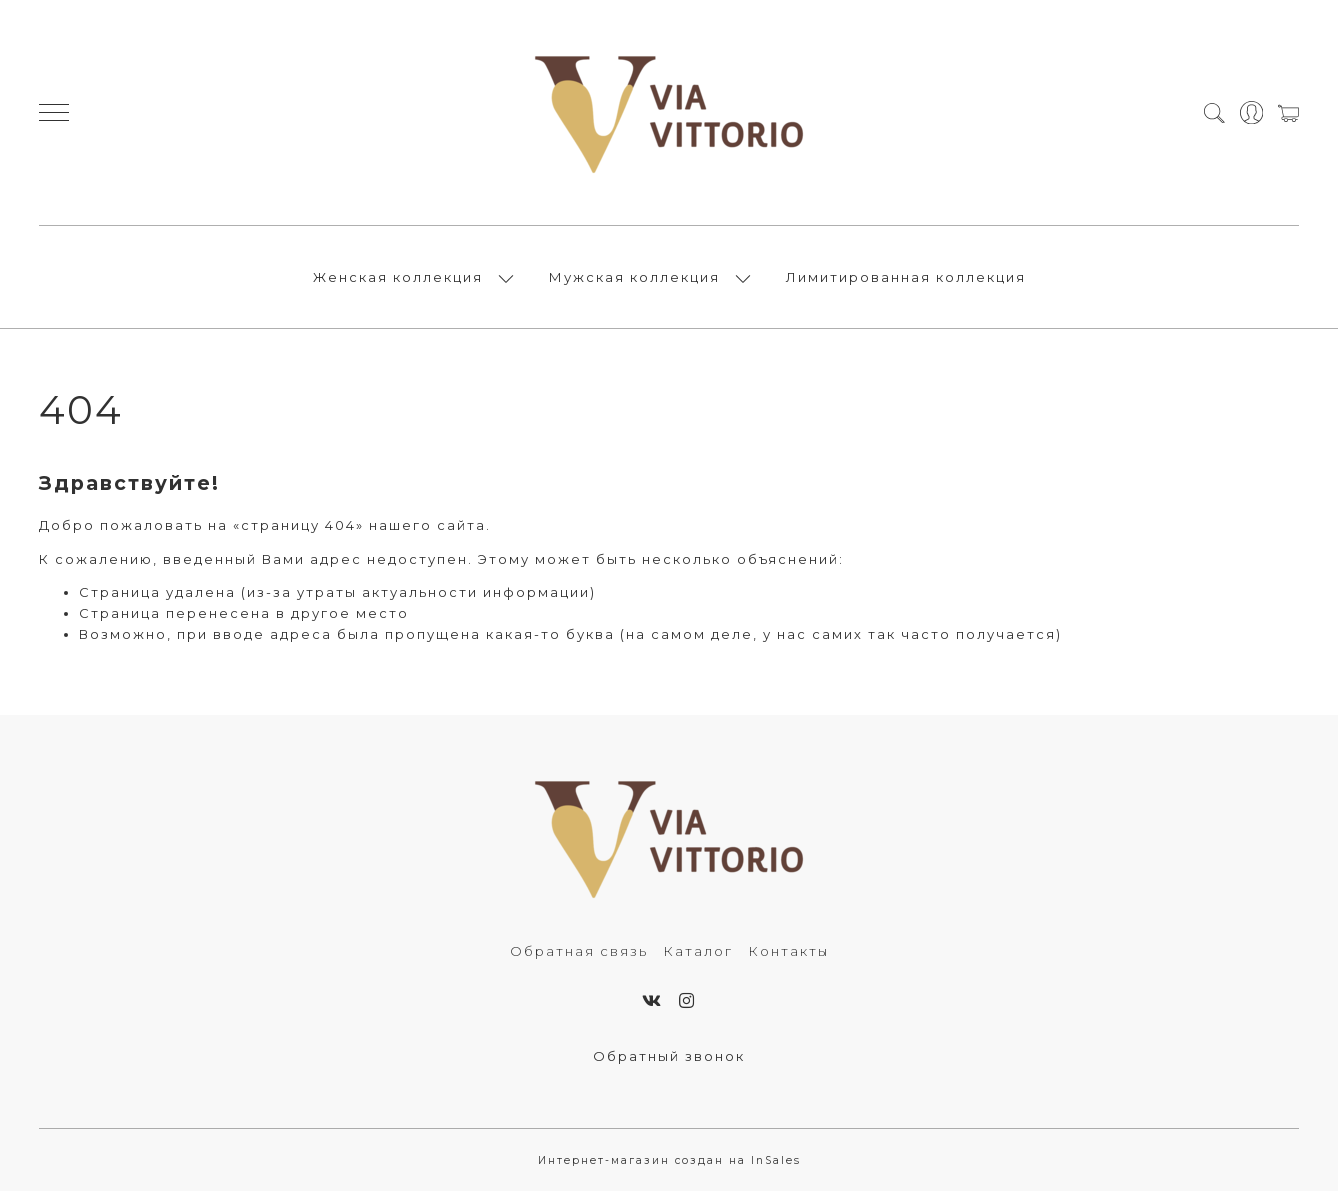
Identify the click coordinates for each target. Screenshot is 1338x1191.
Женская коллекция (398, 277)
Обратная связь (579, 951)
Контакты (788, 951)
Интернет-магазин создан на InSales (669, 1160)
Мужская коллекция (634, 277)
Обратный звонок (669, 1056)
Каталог (698, 951)
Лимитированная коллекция (906, 277)
